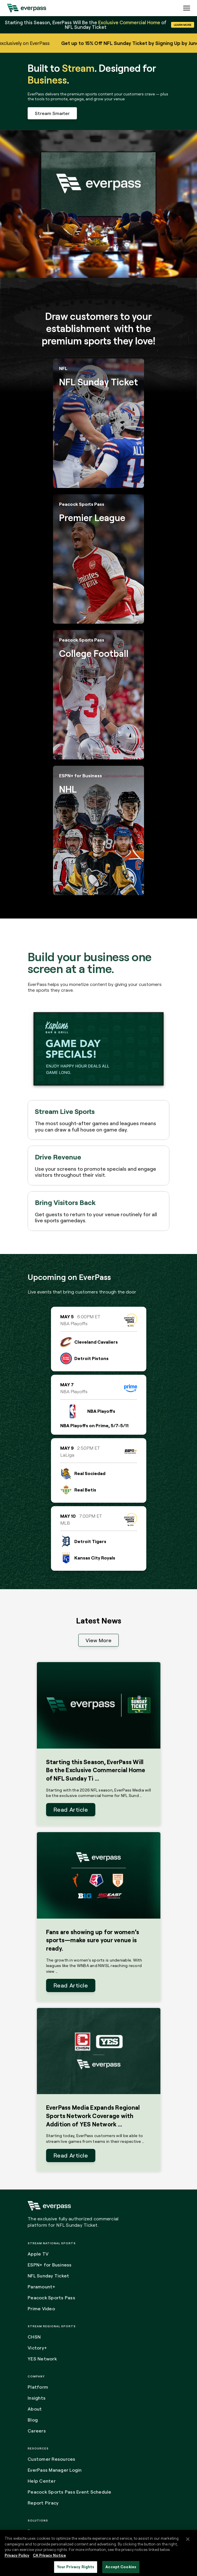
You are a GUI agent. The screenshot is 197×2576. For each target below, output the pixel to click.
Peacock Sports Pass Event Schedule (69, 2492)
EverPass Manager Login (55, 2470)
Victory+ (37, 2348)
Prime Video (41, 2308)
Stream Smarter (52, 113)
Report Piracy (43, 2503)
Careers (37, 2431)
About (35, 2409)
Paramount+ (42, 2287)
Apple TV (38, 2254)
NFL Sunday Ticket (48, 2276)
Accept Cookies (120, 2566)
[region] (98, 2553)
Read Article (70, 1809)
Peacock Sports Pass (51, 2297)
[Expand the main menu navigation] (186, 8)
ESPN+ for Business (50, 2265)
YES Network (42, 2359)
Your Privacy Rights (75, 2566)
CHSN (34, 2337)
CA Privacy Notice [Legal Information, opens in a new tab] (49, 2555)
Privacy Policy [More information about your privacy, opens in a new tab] (17, 2555)
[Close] (187, 2539)
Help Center (42, 2481)
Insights (37, 2398)
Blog (33, 2420)
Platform (38, 2387)
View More (99, 1640)
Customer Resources (51, 2459)
